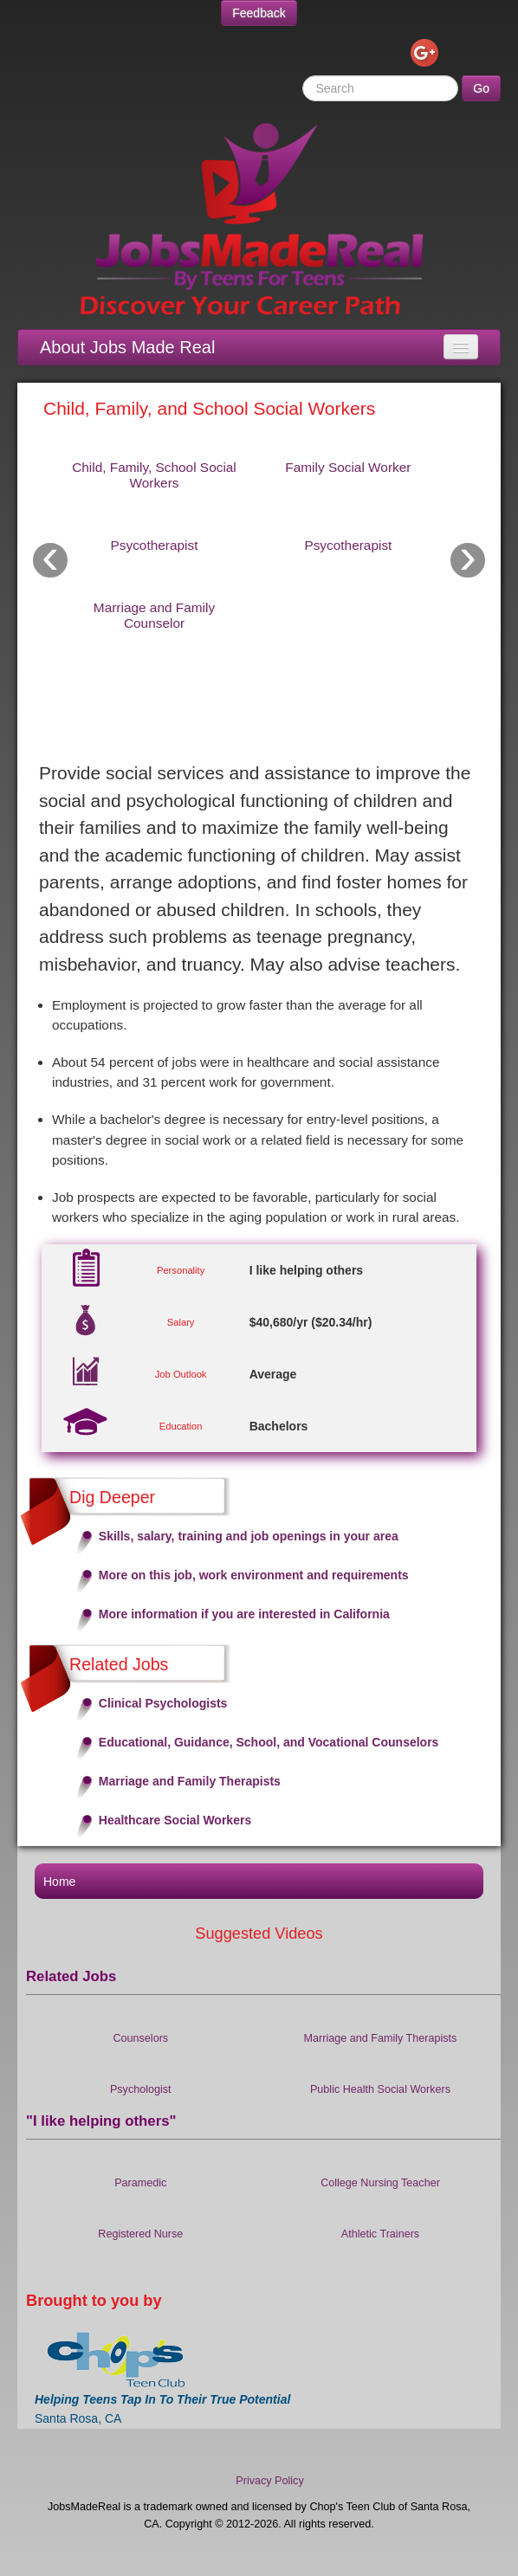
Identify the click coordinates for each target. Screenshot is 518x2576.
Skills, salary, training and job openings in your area (248, 1536)
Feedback (258, 13)
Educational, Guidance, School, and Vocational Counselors (269, 1742)
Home (59, 1881)
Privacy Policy (269, 2481)
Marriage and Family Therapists (190, 1781)
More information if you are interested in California (244, 1614)
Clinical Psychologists (163, 1703)
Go (481, 88)
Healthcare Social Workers (175, 1820)
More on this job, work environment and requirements (254, 1575)
